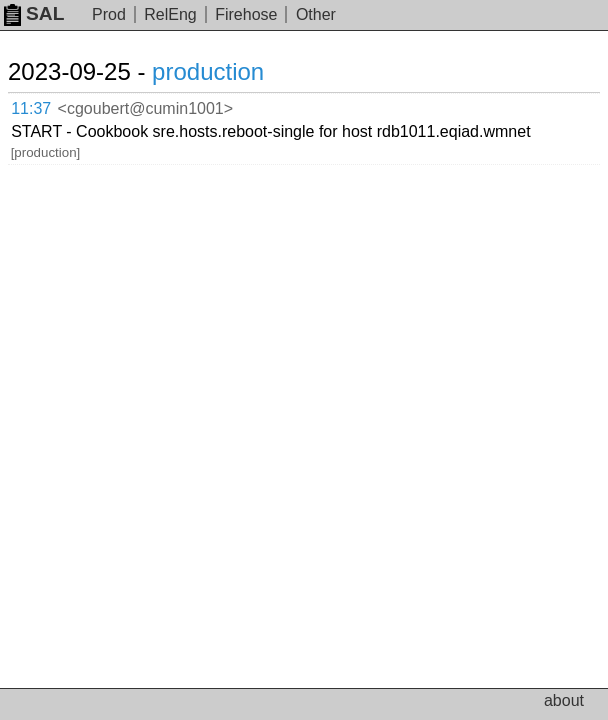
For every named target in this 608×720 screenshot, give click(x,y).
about (564, 700)
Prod (109, 14)
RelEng (170, 14)
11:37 (31, 108)
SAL (34, 13)
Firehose (246, 14)
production (208, 71)
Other (316, 14)
